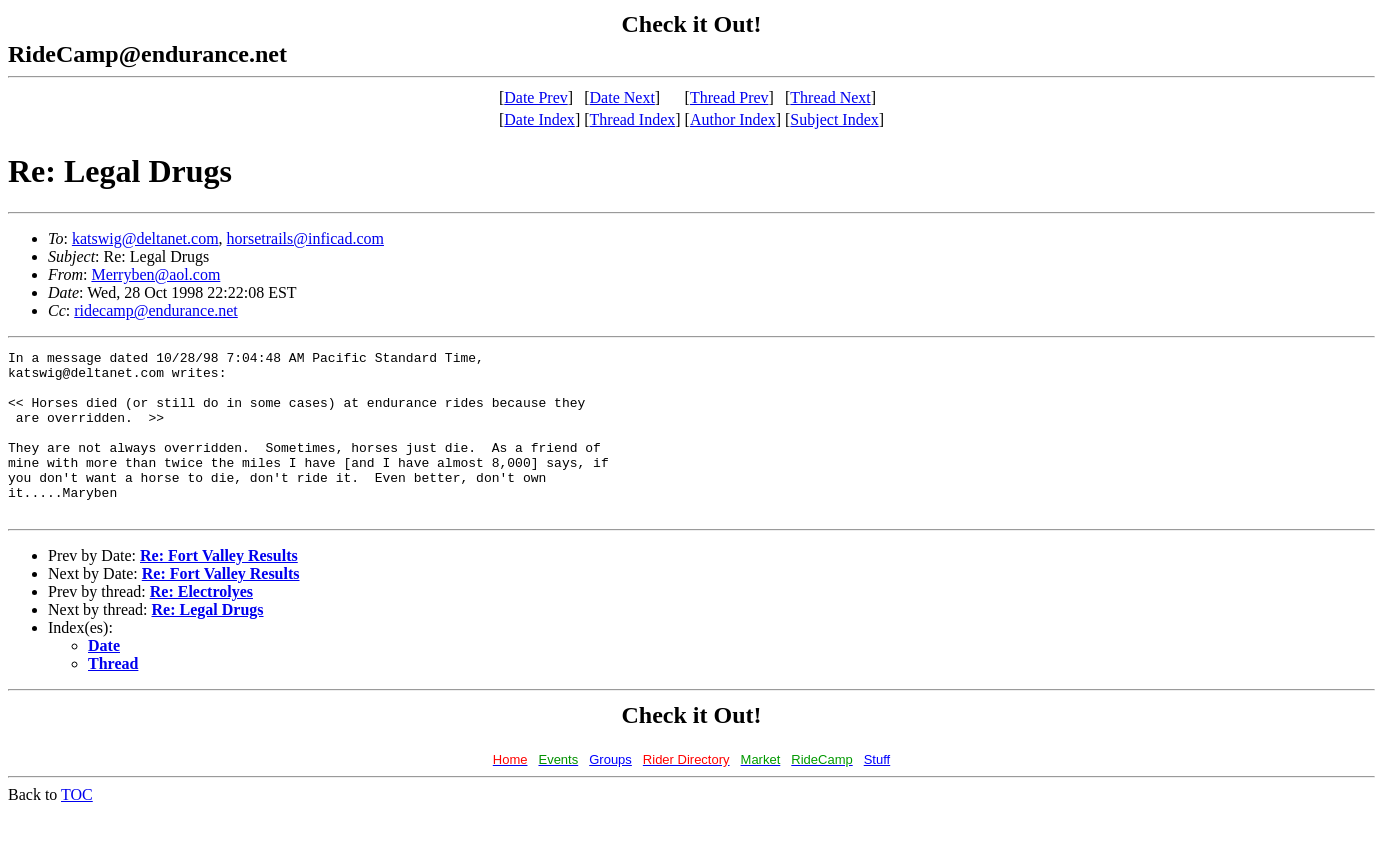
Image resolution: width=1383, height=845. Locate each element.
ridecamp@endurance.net (156, 310)
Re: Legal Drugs (208, 642)
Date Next (622, 97)
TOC (77, 827)
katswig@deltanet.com (145, 238)
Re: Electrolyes (201, 624)
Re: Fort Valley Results (219, 588)
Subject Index (834, 119)
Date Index (539, 119)
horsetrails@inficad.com (305, 238)
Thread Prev (729, 97)
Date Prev (536, 97)
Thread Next (830, 97)
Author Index (733, 119)
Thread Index (633, 119)
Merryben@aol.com (155, 274)
